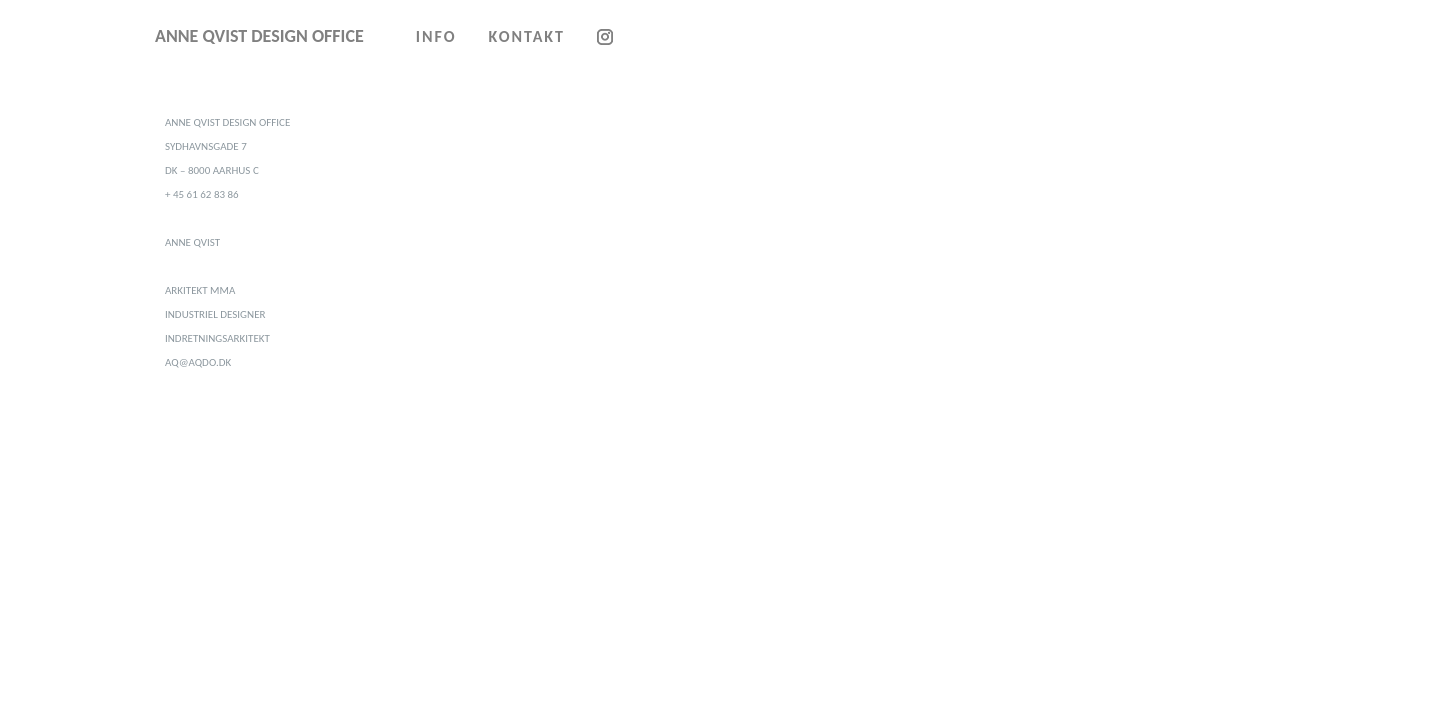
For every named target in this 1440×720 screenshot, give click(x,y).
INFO (436, 36)
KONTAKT (527, 36)
